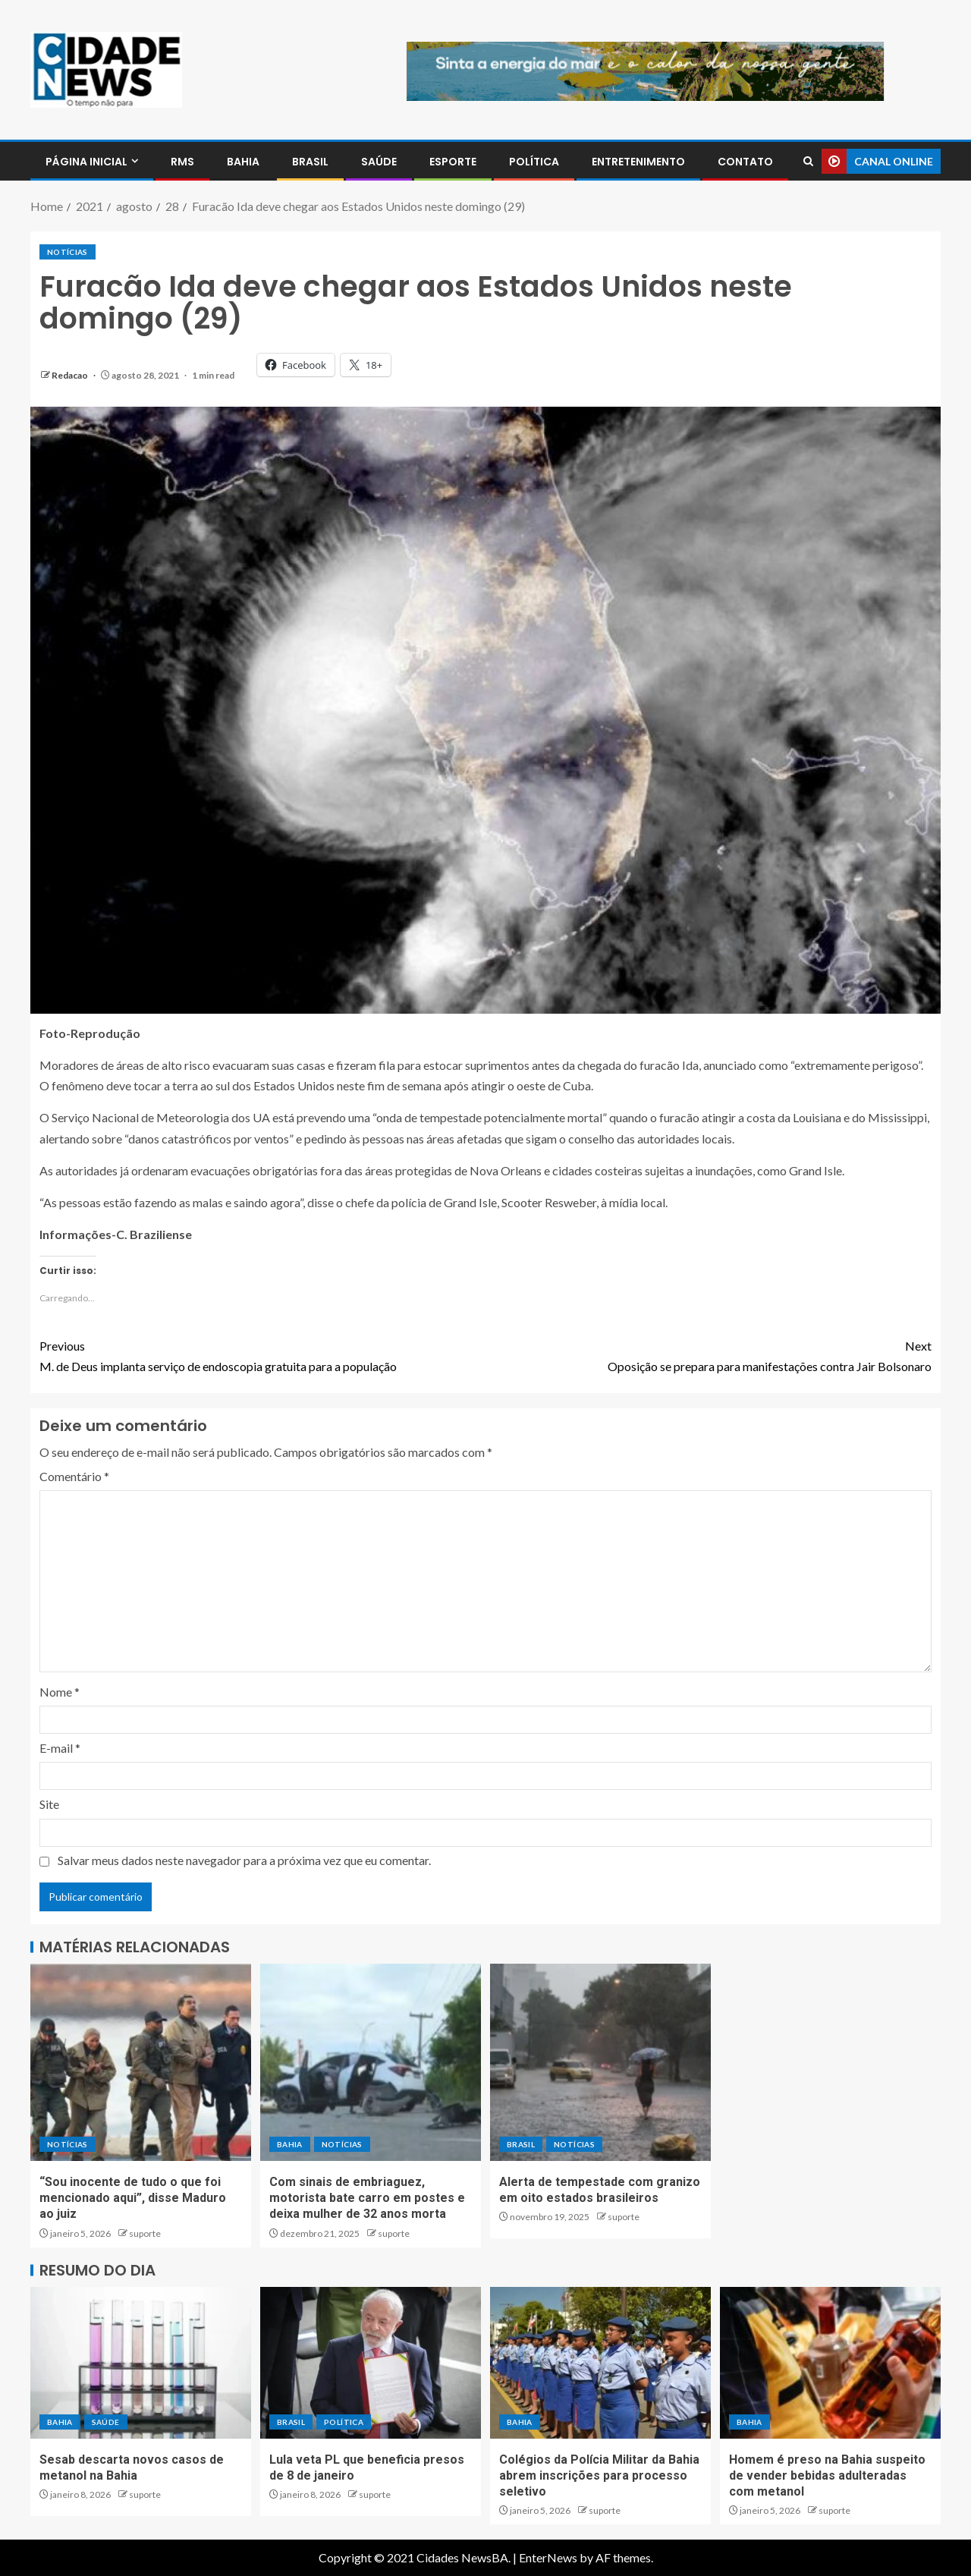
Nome (59, 1691)
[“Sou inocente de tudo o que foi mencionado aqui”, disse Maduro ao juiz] (140, 2062)
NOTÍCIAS (67, 251)
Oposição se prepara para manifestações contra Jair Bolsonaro (709, 1354)
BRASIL (310, 161)
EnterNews (548, 2557)
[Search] (808, 161)
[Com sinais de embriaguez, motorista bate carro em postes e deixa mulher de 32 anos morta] (370, 2062)
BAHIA (243, 161)
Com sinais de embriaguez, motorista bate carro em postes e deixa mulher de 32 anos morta (367, 2198)
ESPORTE (452, 161)
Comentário (74, 1476)
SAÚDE (379, 161)
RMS (182, 161)
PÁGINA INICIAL (86, 161)
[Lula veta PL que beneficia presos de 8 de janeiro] (370, 2363)
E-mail (59, 1748)
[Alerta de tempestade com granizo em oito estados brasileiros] (600, 2062)
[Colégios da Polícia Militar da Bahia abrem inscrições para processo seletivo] (600, 2363)
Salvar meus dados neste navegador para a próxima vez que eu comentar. (244, 1860)
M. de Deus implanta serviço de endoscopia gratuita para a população (262, 1354)
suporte (145, 2233)
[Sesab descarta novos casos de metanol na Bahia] (140, 2363)
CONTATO (745, 161)
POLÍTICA (534, 161)
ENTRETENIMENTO (638, 161)
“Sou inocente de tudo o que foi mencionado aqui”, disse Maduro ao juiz (132, 2198)
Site (49, 1804)
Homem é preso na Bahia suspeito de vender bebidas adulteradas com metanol (827, 2475)
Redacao (71, 375)
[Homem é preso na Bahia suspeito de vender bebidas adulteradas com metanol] (830, 2363)
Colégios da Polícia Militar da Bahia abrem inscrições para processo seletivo (599, 2475)
